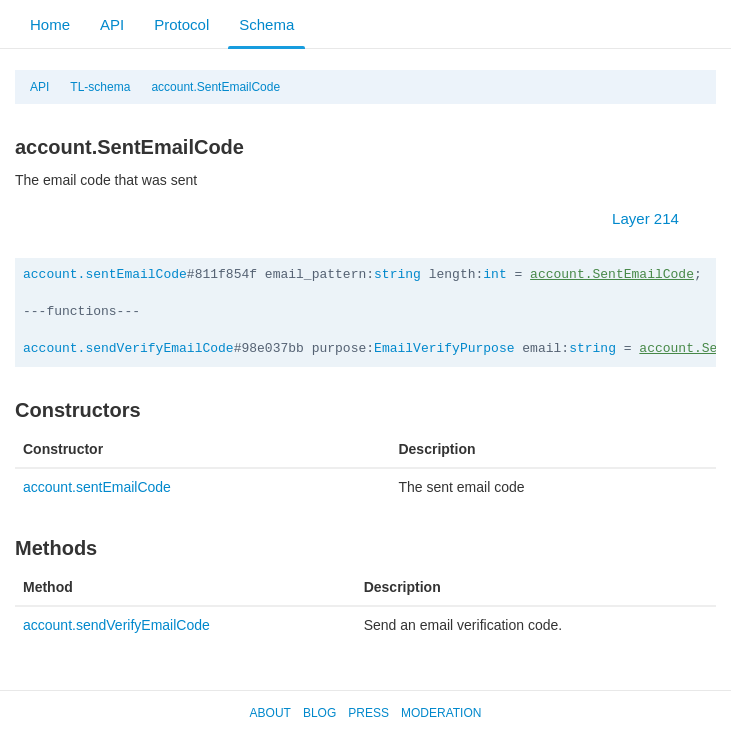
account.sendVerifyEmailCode (128, 348)
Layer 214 (655, 218)
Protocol (181, 24)
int (494, 274)
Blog (319, 713)
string (397, 274)
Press (368, 713)
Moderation (441, 713)
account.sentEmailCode (105, 274)
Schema (266, 24)
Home (50, 24)
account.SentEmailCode (215, 87)
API (112, 24)
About (270, 713)
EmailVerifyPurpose (444, 348)
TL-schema (100, 87)
